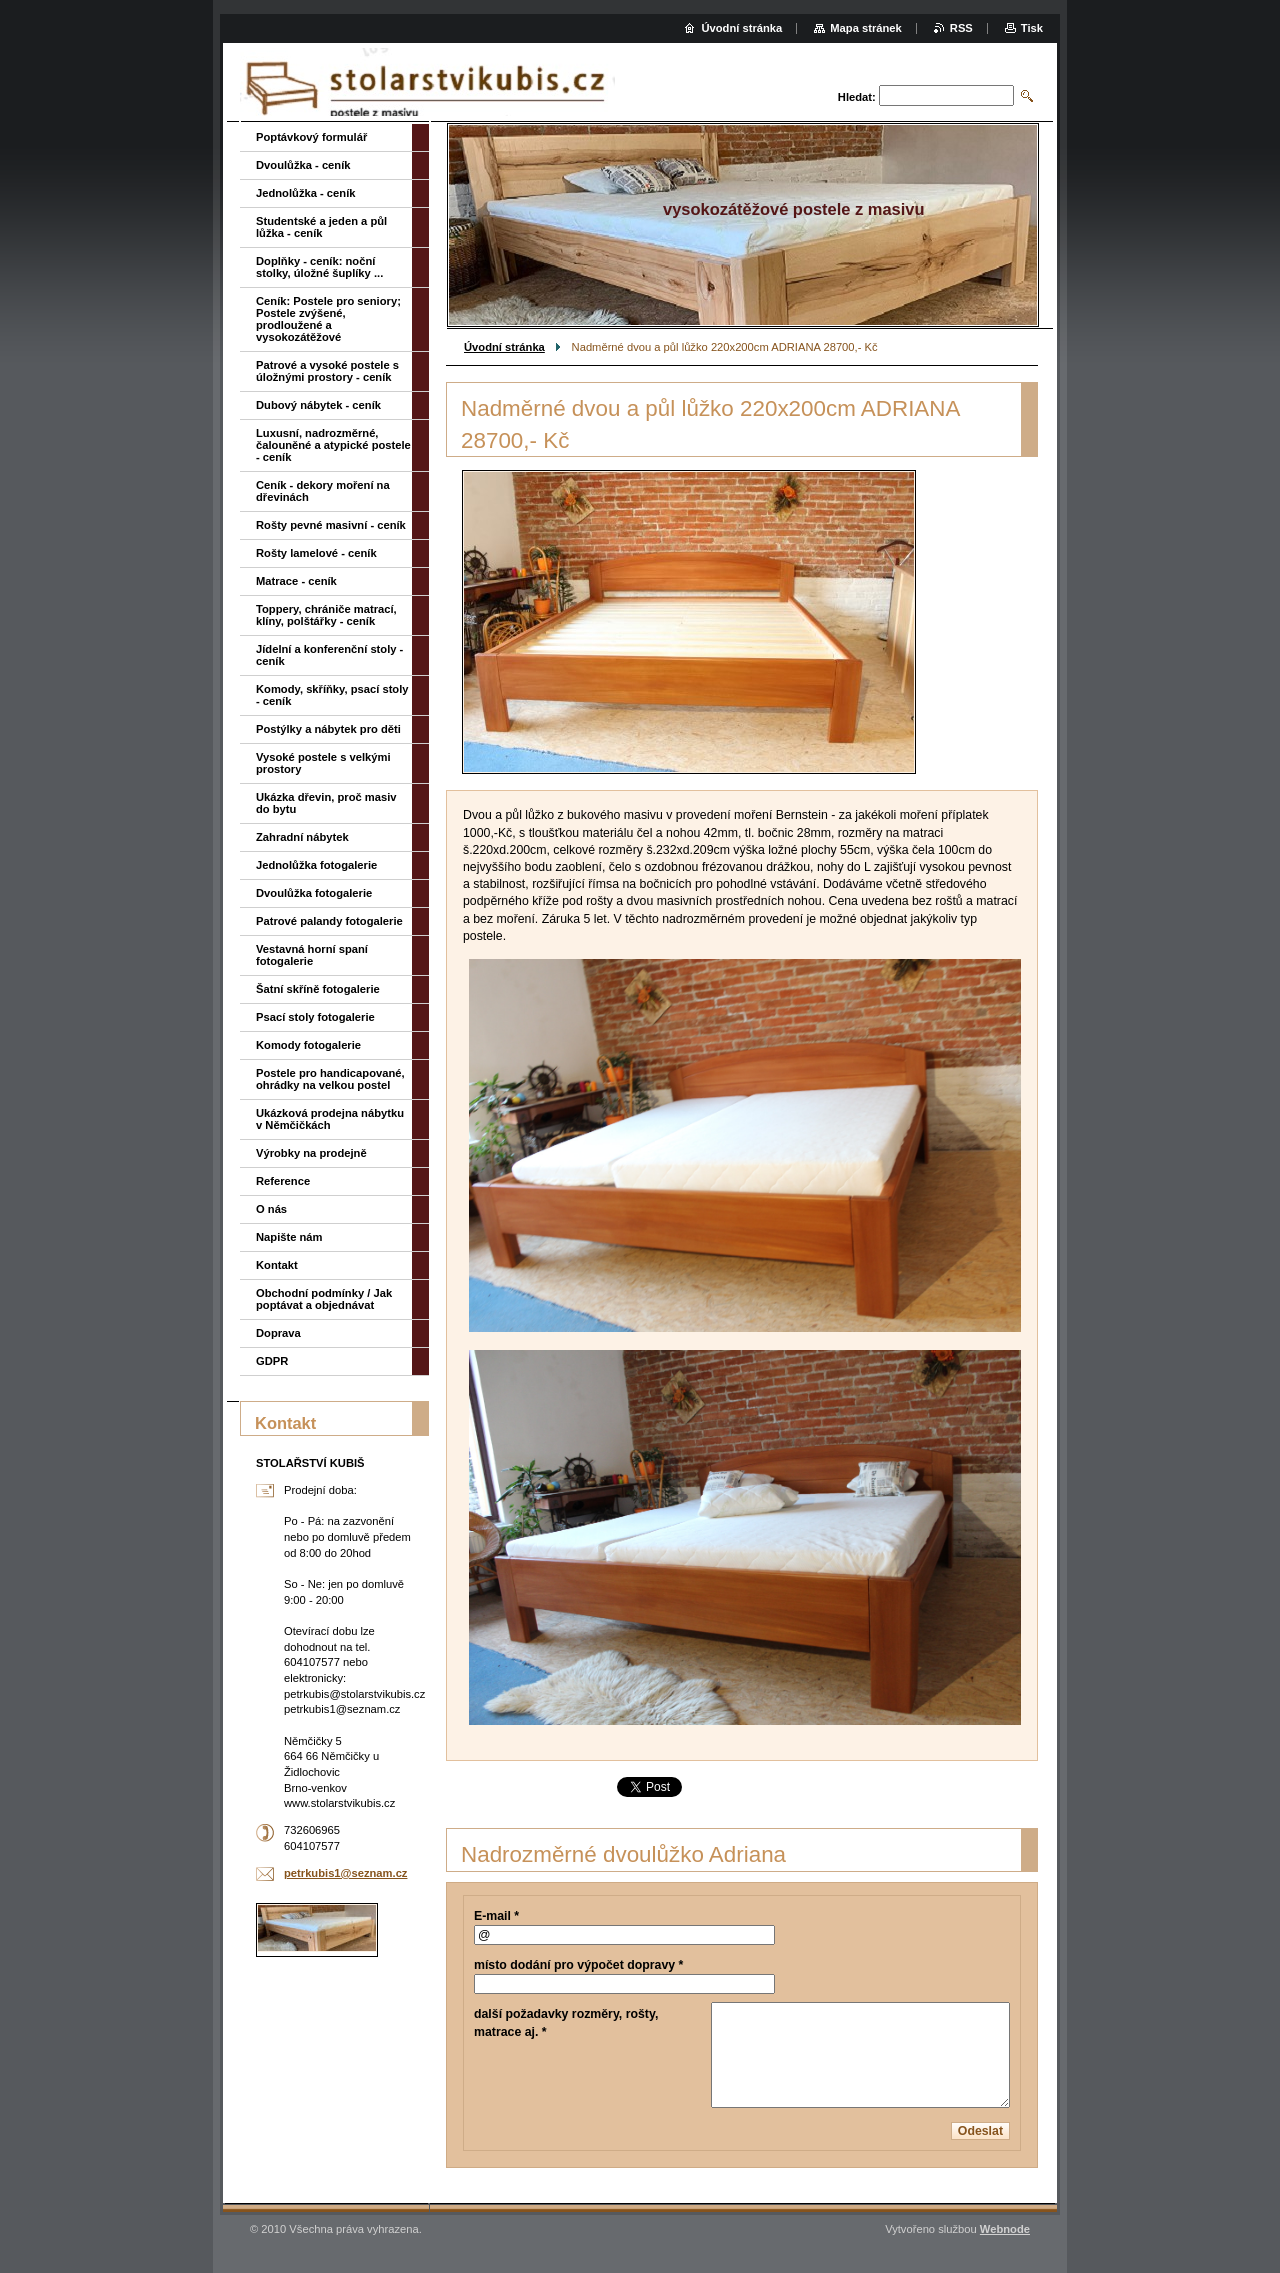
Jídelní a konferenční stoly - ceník (329, 655)
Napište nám (289, 1237)
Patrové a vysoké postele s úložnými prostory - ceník (327, 371)
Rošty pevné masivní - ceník (331, 525)
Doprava (278, 1333)
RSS (961, 28)
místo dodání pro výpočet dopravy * (578, 1965)
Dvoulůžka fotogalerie (314, 893)
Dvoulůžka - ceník (303, 165)
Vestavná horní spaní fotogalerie (312, 955)
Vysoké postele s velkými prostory (323, 763)
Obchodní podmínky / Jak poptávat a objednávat (324, 1299)
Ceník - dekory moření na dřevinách (323, 491)
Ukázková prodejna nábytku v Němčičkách (330, 1119)
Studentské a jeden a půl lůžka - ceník (321, 227)
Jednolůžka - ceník (305, 193)
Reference (283, 1181)
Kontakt (277, 1265)
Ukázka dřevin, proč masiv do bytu (326, 803)
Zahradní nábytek (302, 837)
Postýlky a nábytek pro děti (328, 729)
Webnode (1005, 2229)
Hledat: (857, 97)
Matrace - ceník (296, 581)
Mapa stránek (866, 28)
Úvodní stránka (504, 347)
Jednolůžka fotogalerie (316, 865)
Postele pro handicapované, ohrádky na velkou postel (330, 1079)
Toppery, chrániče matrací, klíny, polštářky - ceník (326, 615)
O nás (271, 1209)
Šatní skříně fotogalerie (318, 989)
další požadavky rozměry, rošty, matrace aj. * (566, 2022)
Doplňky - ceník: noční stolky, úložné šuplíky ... (319, 267)
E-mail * (496, 1916)
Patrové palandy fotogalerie (329, 921)
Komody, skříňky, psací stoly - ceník (332, 695)
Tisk (1032, 28)
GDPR (272, 1361)
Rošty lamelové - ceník (316, 553)
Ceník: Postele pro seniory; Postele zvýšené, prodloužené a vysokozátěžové (328, 319)
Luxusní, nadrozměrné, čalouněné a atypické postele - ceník (333, 445)
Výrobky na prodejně (311, 1153)
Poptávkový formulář (311, 137)
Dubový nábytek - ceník (318, 405)
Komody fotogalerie (308, 1045)
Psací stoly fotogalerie (315, 1017)
